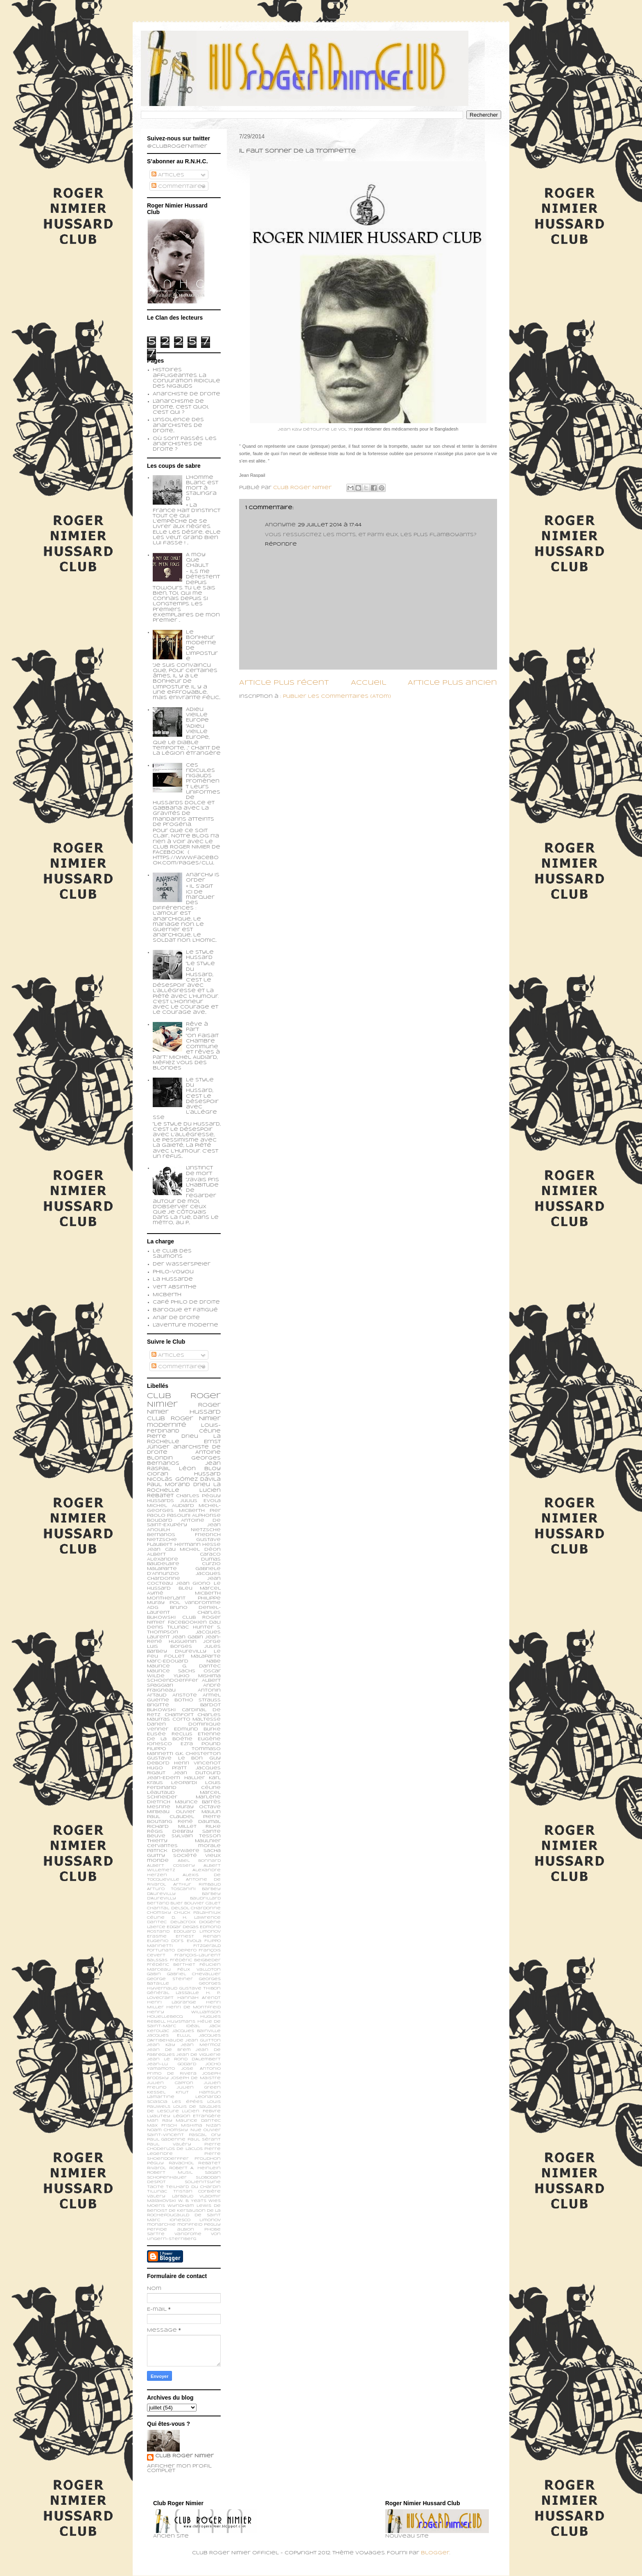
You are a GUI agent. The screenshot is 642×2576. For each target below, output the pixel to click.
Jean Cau (161, 1549)
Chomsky (159, 1913)
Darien (156, 1724)
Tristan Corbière (197, 2191)
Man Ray (159, 2121)
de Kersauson (187, 2211)
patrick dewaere (173, 1851)
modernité (166, 1425)
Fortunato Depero (172, 1950)
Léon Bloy (200, 1469)
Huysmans (181, 2021)
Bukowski (161, 1710)
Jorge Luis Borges (184, 1644)
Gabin (154, 1974)
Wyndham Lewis (189, 2206)
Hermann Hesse (197, 1545)
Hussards (160, 1501)
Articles (167, 175)
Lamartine (160, 2097)
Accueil (368, 683)
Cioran (157, 1474)
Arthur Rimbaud (197, 1884)
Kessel (156, 2092)
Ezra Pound (201, 1744)
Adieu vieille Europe (197, 715)
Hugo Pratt (167, 1768)
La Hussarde (173, 1279)
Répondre (281, 544)
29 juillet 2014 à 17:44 (330, 525)
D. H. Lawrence (196, 1918)
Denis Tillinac (168, 1627)
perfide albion (170, 2229)
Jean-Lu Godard (171, 2064)
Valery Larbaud (170, 2196)
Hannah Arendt (199, 1998)
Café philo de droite (186, 1302)
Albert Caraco (184, 1554)
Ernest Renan (198, 1936)
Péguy (155, 2163)
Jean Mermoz (201, 2045)
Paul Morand (168, 1485)
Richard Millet (172, 1827)
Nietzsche (206, 1530)
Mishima (191, 2125)
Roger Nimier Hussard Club (184, 1412)
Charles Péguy (198, 1496)
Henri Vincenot (197, 1763)
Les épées (187, 2102)
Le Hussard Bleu (184, 1585)
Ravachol (181, 2163)
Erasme (157, 1936)
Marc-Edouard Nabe (184, 1661)
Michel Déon (200, 1549)
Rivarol (156, 2168)
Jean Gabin (187, 1637)
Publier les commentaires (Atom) (337, 697)
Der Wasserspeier (181, 1264)
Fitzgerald (207, 1946)
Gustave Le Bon (175, 1758)
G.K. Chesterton (198, 1754)
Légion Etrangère (197, 2116)
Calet (213, 1903)
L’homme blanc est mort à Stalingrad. (202, 488)
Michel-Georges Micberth (184, 1508)
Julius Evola (200, 1501)
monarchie (161, 2224)
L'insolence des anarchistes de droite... (178, 425)
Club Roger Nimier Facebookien (184, 1619)
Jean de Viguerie (198, 2055)
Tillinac (157, 2191)
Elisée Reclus (169, 1734)
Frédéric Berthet (171, 1965)
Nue (195, 2130)
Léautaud (161, 1793)
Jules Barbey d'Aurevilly (184, 1648)
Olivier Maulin (198, 1812)
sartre (156, 2234)
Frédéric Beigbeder (195, 1960)
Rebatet (209, 2163)
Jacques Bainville (196, 2031)
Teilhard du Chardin (193, 2187)
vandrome (187, 2234)
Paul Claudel (170, 1817)
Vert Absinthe (175, 1287)
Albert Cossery (171, 1866)
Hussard (207, 1474)
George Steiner (170, 1979)
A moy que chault (197, 560)
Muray (185, 1807)
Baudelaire (163, 1564)
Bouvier (194, 1903)
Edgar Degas (183, 1927)
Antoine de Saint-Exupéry (184, 1522)
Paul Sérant (204, 2139)
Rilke (213, 1827)
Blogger (435, 2553)
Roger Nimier (196, 1418)
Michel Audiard (170, 1506)
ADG (152, 1608)
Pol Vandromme (195, 1603)
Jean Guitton (203, 2040)
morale (209, 1846)
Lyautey (158, 2116)
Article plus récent (284, 683)
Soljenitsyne (203, 2182)
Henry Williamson (184, 2012)
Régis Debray (170, 1831)
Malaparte (206, 1656)
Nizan (213, 2125)
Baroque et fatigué (185, 1310)
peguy (212, 2224)
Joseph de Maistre (196, 2078)
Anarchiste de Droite (186, 394)
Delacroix (183, 1922)
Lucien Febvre (201, 2111)
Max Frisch (162, 2125)
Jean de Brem (169, 2050)
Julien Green (199, 2087)
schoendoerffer (172, 1680)
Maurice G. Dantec (184, 1666)
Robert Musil (169, 2172)
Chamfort (179, 1715)
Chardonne (206, 1908)
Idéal (193, 2026)
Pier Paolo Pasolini (184, 1513)
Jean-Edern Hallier (176, 1778)
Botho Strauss (197, 1700)
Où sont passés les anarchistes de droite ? (185, 444)
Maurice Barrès (198, 1802)
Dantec (157, 1922)
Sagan (213, 2172)
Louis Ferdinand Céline (184, 1785)
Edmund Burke (197, 1729)
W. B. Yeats (192, 2201)
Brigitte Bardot (184, 1705)
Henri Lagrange (171, 2002)
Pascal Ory (205, 2135)
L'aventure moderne (185, 1325)
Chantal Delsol (168, 1908)
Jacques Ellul (169, 2035)
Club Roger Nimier (184, 2456)
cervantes (162, 1846)
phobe (212, 2229)
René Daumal (199, 1822)
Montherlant (166, 1598)
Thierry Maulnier (184, 1841)
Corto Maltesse (196, 1719)
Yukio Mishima (197, 1676)
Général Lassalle (173, 1993)
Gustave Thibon (200, 1988)
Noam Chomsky (167, 2130)
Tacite (155, 2187)
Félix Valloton (199, 1969)
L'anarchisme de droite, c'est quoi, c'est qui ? (181, 406)
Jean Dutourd (197, 1773)
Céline (156, 1918)
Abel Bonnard (199, 1861)
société (185, 1856)
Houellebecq (165, 2017)
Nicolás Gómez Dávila (184, 1479)
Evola (194, 1941)
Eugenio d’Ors (165, 1941)
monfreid (189, 2224)
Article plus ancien (452, 683)
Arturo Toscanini (171, 1889)
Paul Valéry (169, 2144)
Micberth (167, 1295)
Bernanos (161, 1535)
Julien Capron (170, 2083)
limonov (210, 2220)
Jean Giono (193, 1583)
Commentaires (178, 187)
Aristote (184, 1695)
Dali (215, 1622)
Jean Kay (161, 2045)
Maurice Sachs (171, 1671)
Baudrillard (205, 1898)
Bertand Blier (165, 1903)
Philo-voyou (173, 1272)
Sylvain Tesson (196, 1836)
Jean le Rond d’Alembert (184, 2059)
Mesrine (158, 1807)
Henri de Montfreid (193, 2007)
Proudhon (207, 2159)
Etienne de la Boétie (184, 1736)
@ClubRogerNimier (177, 146)
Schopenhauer (167, 2177)
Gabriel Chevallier (194, 1974)
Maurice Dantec (198, 2121)
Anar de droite (176, 1318)
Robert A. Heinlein (195, 2168)
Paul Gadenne (166, 2139)
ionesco (180, 2220)
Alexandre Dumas (184, 1559)
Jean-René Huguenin (184, 1639)
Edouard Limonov (197, 1931)
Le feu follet (184, 1653)
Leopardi (184, 1783)
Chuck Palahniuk (197, 1913)
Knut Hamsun (198, 2092)
